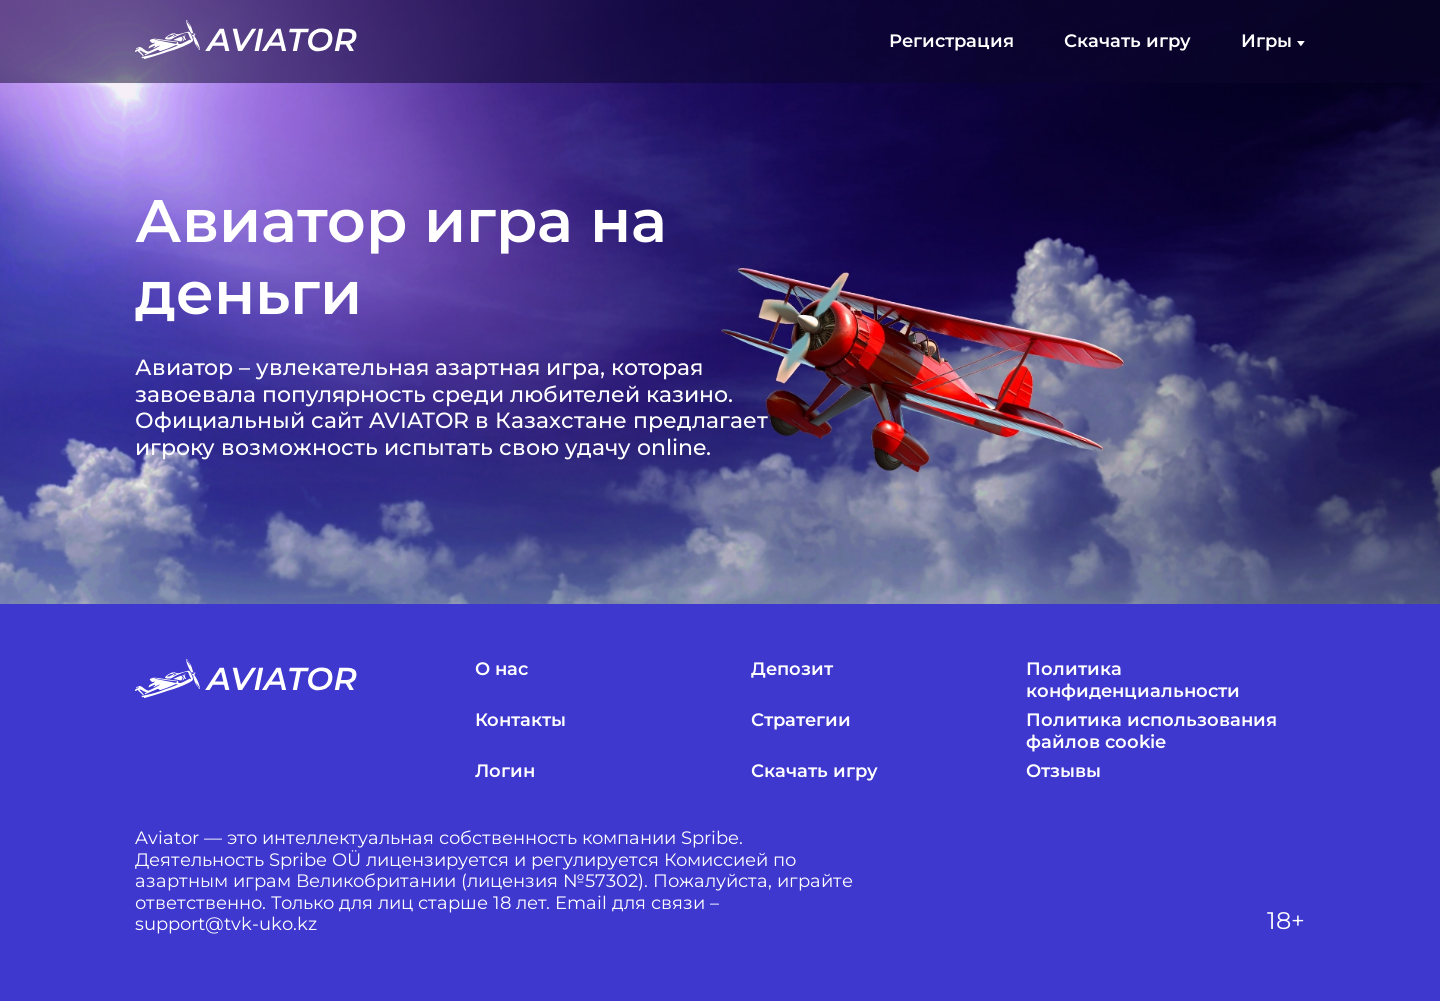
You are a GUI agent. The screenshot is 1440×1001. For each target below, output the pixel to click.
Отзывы (1063, 771)
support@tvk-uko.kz (226, 924)
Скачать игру (1127, 41)
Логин (505, 771)
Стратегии (801, 720)
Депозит (792, 669)
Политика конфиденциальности (1133, 680)
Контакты (520, 720)
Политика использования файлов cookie (1151, 731)
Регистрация (951, 41)
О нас (501, 669)
